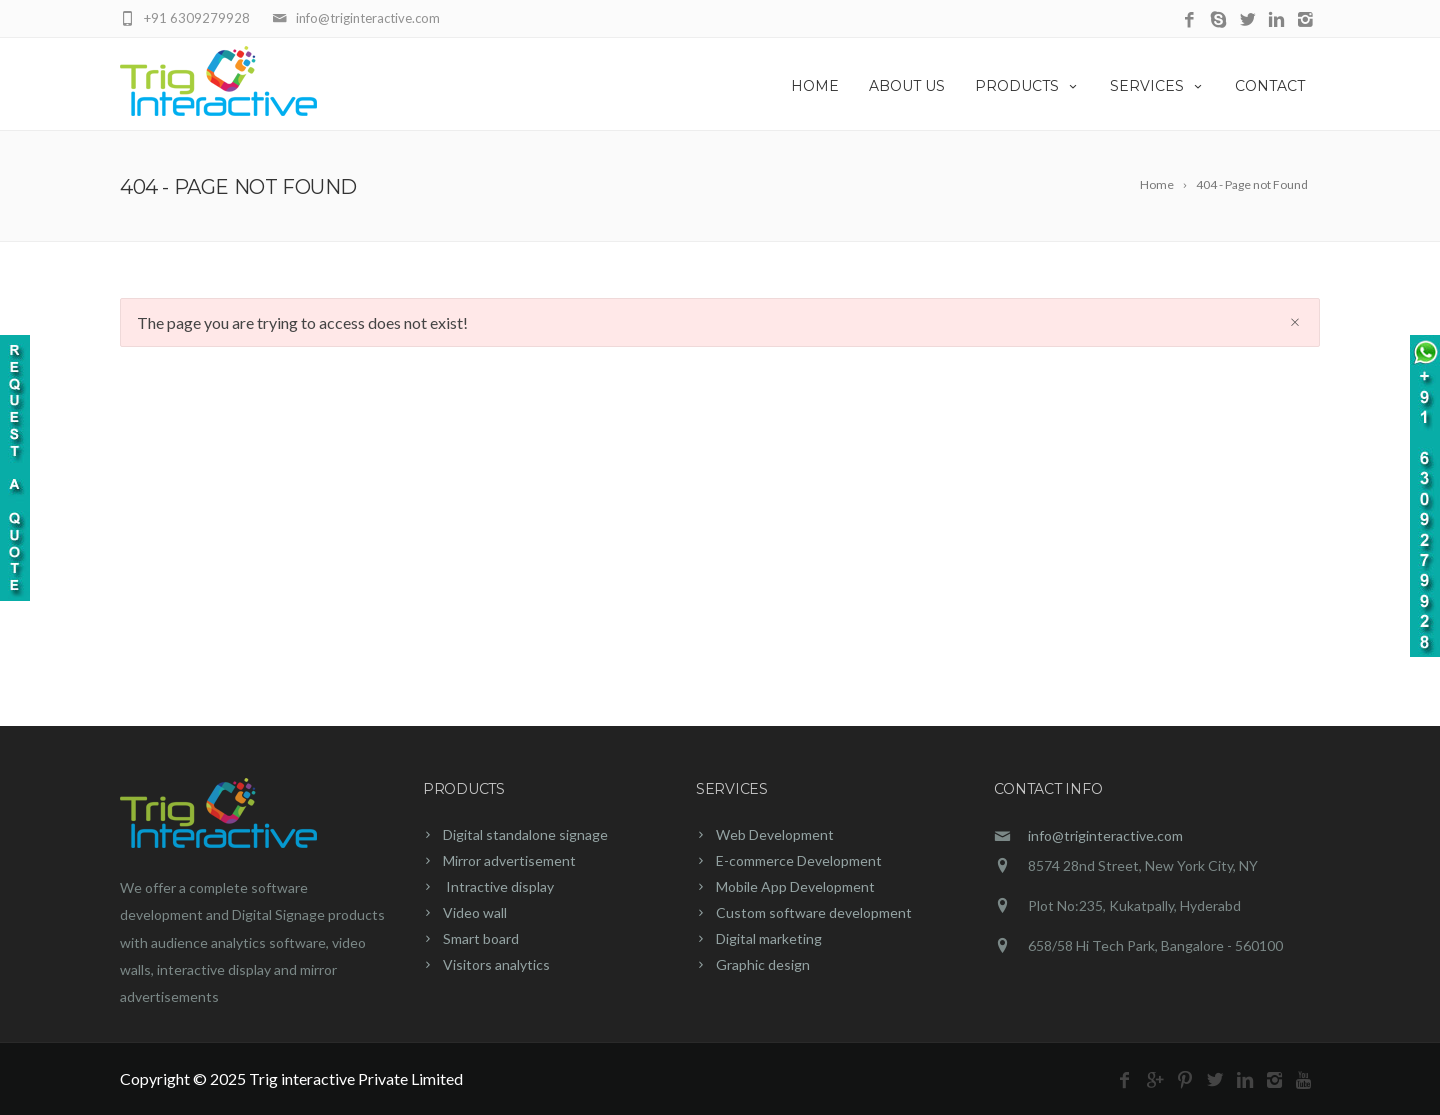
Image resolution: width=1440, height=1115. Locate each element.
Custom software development (814, 912)
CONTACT (1270, 86)
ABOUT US (907, 86)
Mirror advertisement (509, 860)
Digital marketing (769, 938)
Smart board (481, 938)
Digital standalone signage (525, 834)
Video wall (475, 912)
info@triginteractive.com (1105, 835)
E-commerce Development (799, 860)
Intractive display (498, 886)
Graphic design (763, 964)
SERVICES (1157, 86)
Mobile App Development (795, 886)
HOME (815, 86)
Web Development (775, 834)
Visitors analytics (496, 964)
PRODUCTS (1027, 86)
